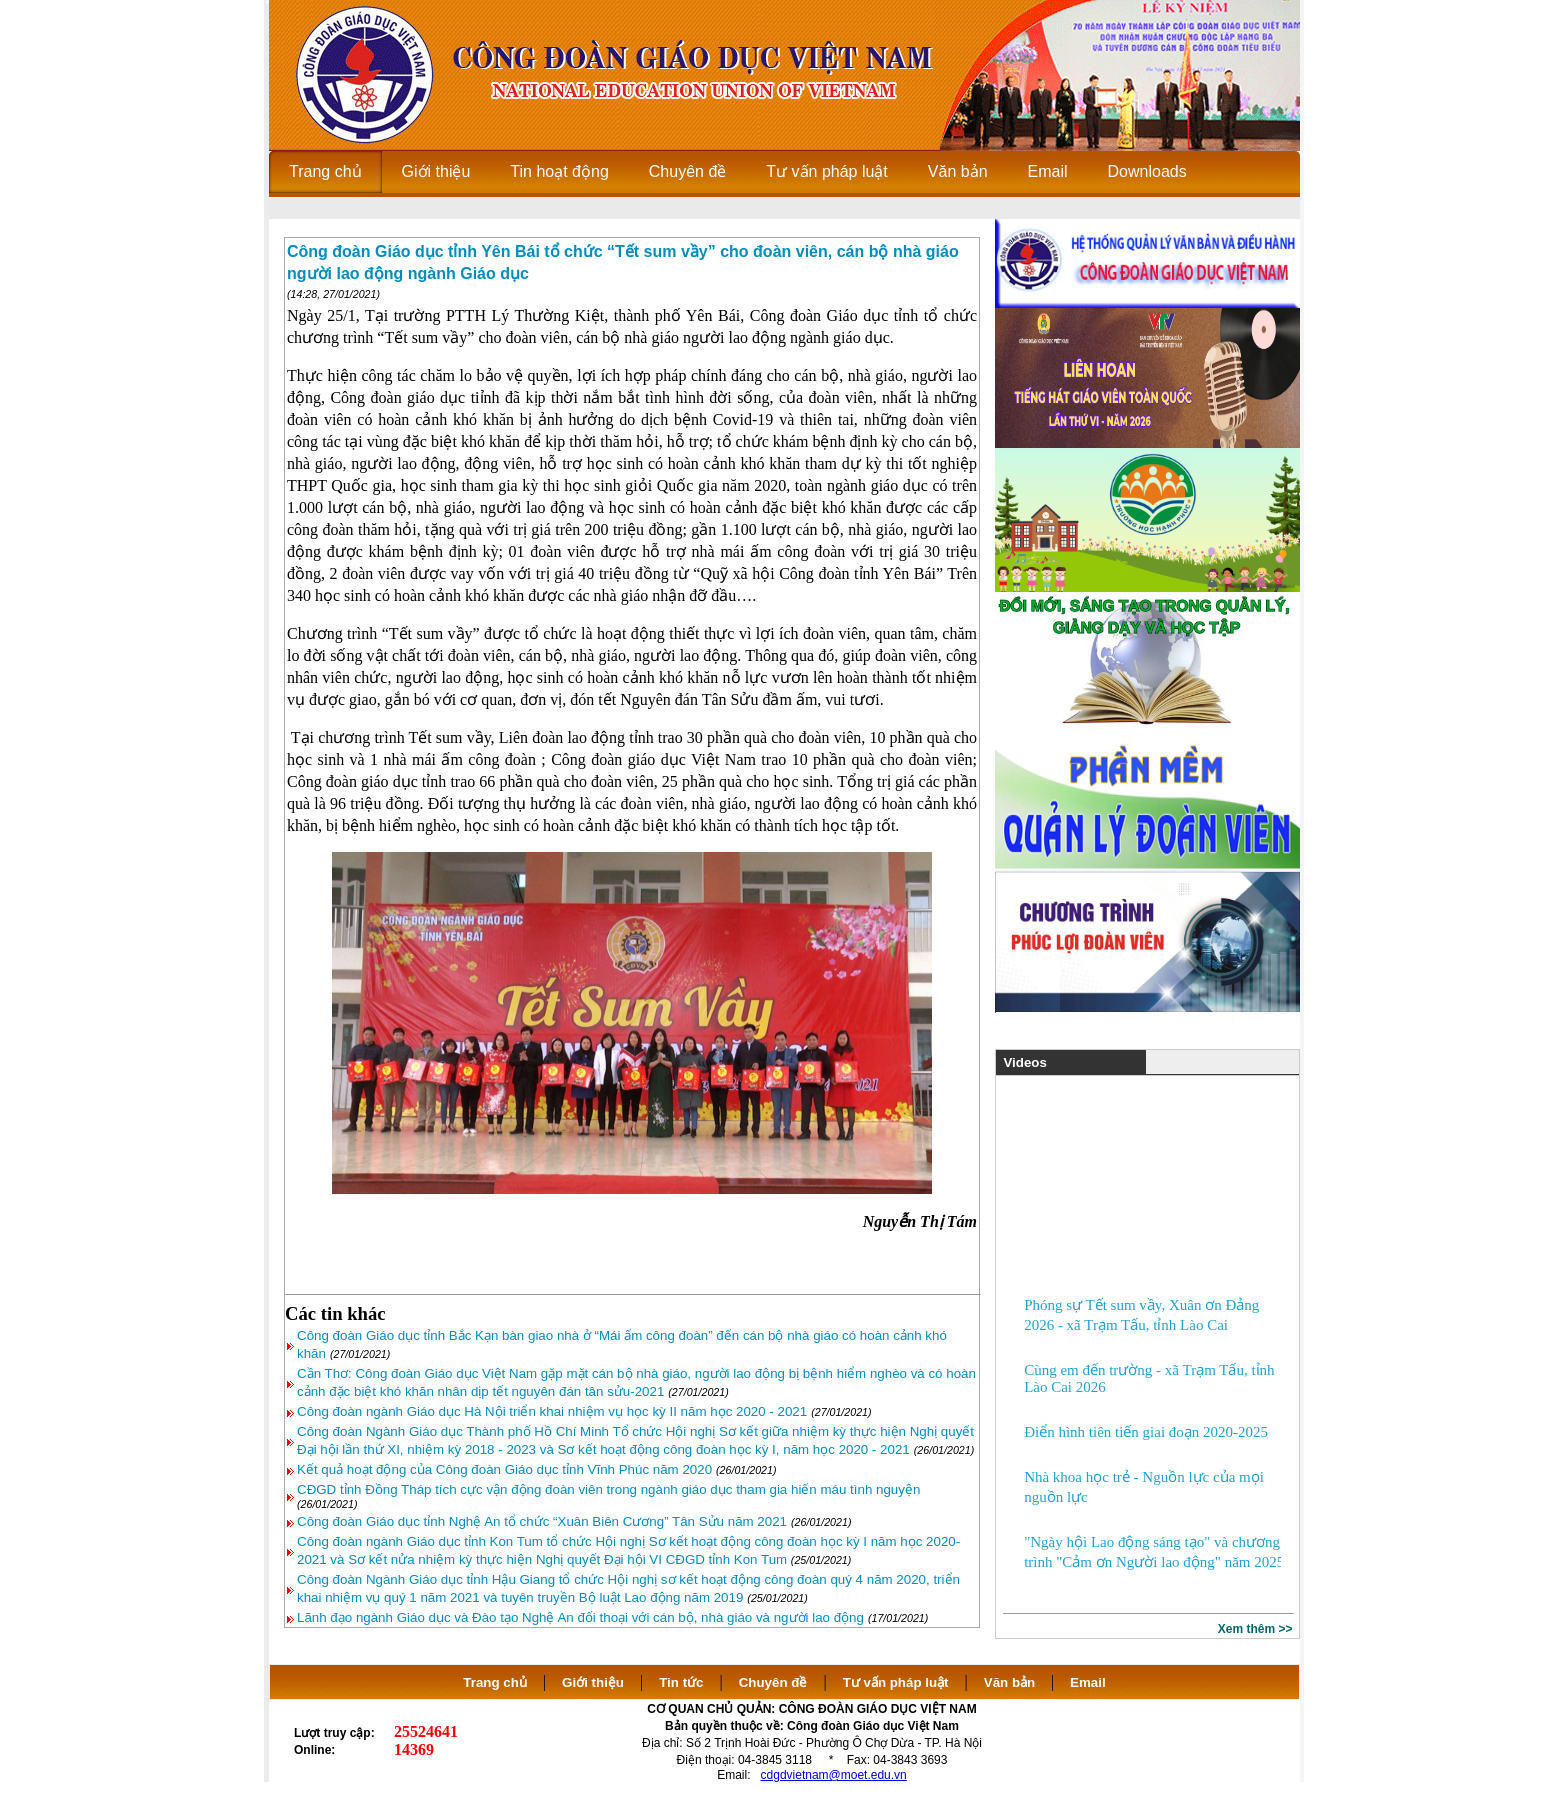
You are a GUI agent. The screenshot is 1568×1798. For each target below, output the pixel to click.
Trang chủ (495, 1682)
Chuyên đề (773, 1682)
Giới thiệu (593, 1682)
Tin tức (681, 1682)
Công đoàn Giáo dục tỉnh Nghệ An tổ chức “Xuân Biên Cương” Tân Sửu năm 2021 (542, 1521)
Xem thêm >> (1255, 1629)
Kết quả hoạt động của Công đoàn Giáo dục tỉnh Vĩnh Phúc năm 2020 (504, 1469)
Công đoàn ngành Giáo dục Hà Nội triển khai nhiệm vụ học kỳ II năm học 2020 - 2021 (552, 1411)
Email (1088, 1682)
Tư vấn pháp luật (896, 1682)
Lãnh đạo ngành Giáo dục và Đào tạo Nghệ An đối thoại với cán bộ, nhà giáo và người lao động (580, 1617)
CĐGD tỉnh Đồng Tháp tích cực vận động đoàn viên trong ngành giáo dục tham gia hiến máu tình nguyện (608, 1489)
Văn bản (1011, 1682)
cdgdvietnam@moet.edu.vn (834, 1775)
